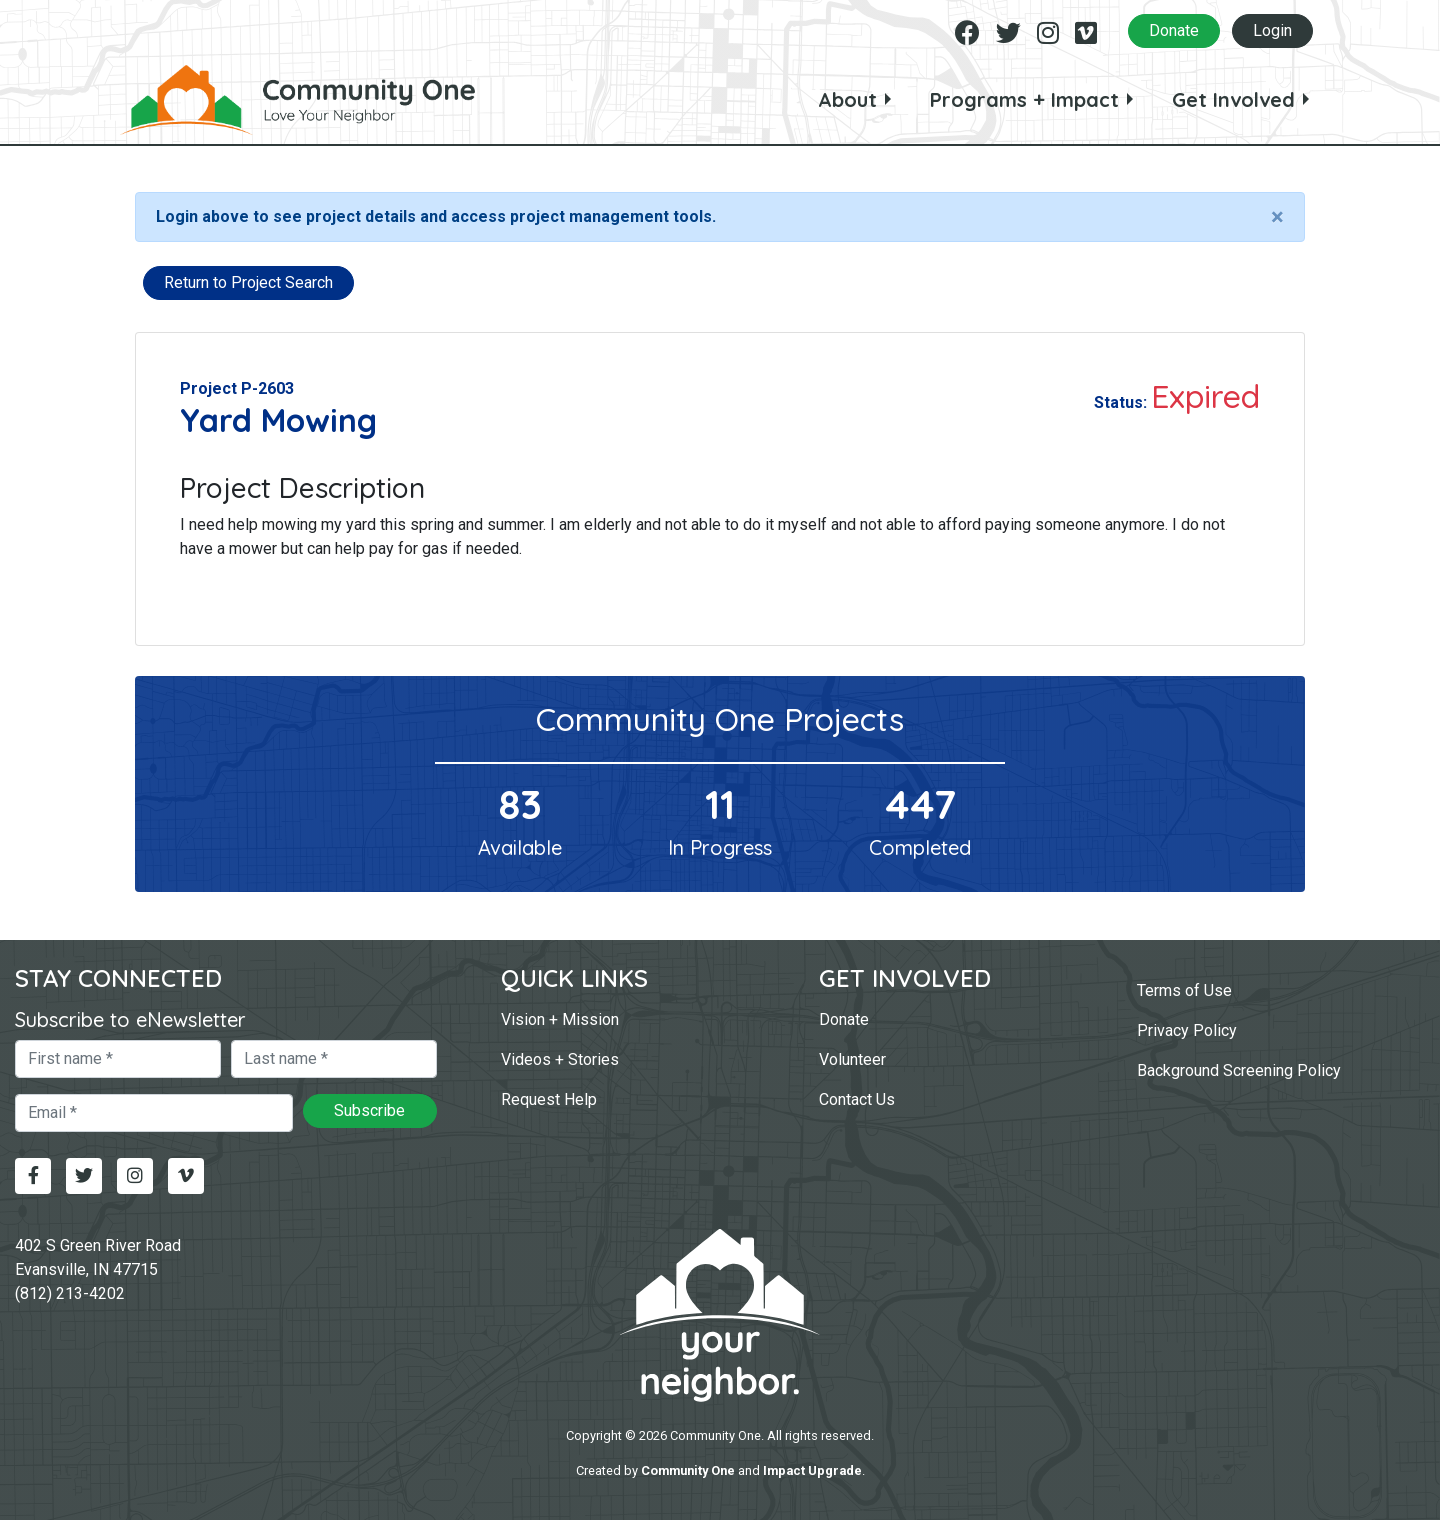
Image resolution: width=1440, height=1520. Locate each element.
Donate (1174, 30)
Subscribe (369, 1110)
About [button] (847, 99)
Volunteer (852, 1059)
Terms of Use (1184, 990)
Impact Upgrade (812, 1470)
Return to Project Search (248, 282)
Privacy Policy (1187, 1030)
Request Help (549, 1099)
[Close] (1277, 217)
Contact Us (857, 1099)
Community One (688, 1470)
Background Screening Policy (1239, 1070)
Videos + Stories (560, 1059)
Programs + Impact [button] (1024, 99)
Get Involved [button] (1233, 99)
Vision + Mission (560, 1019)
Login (1272, 30)
